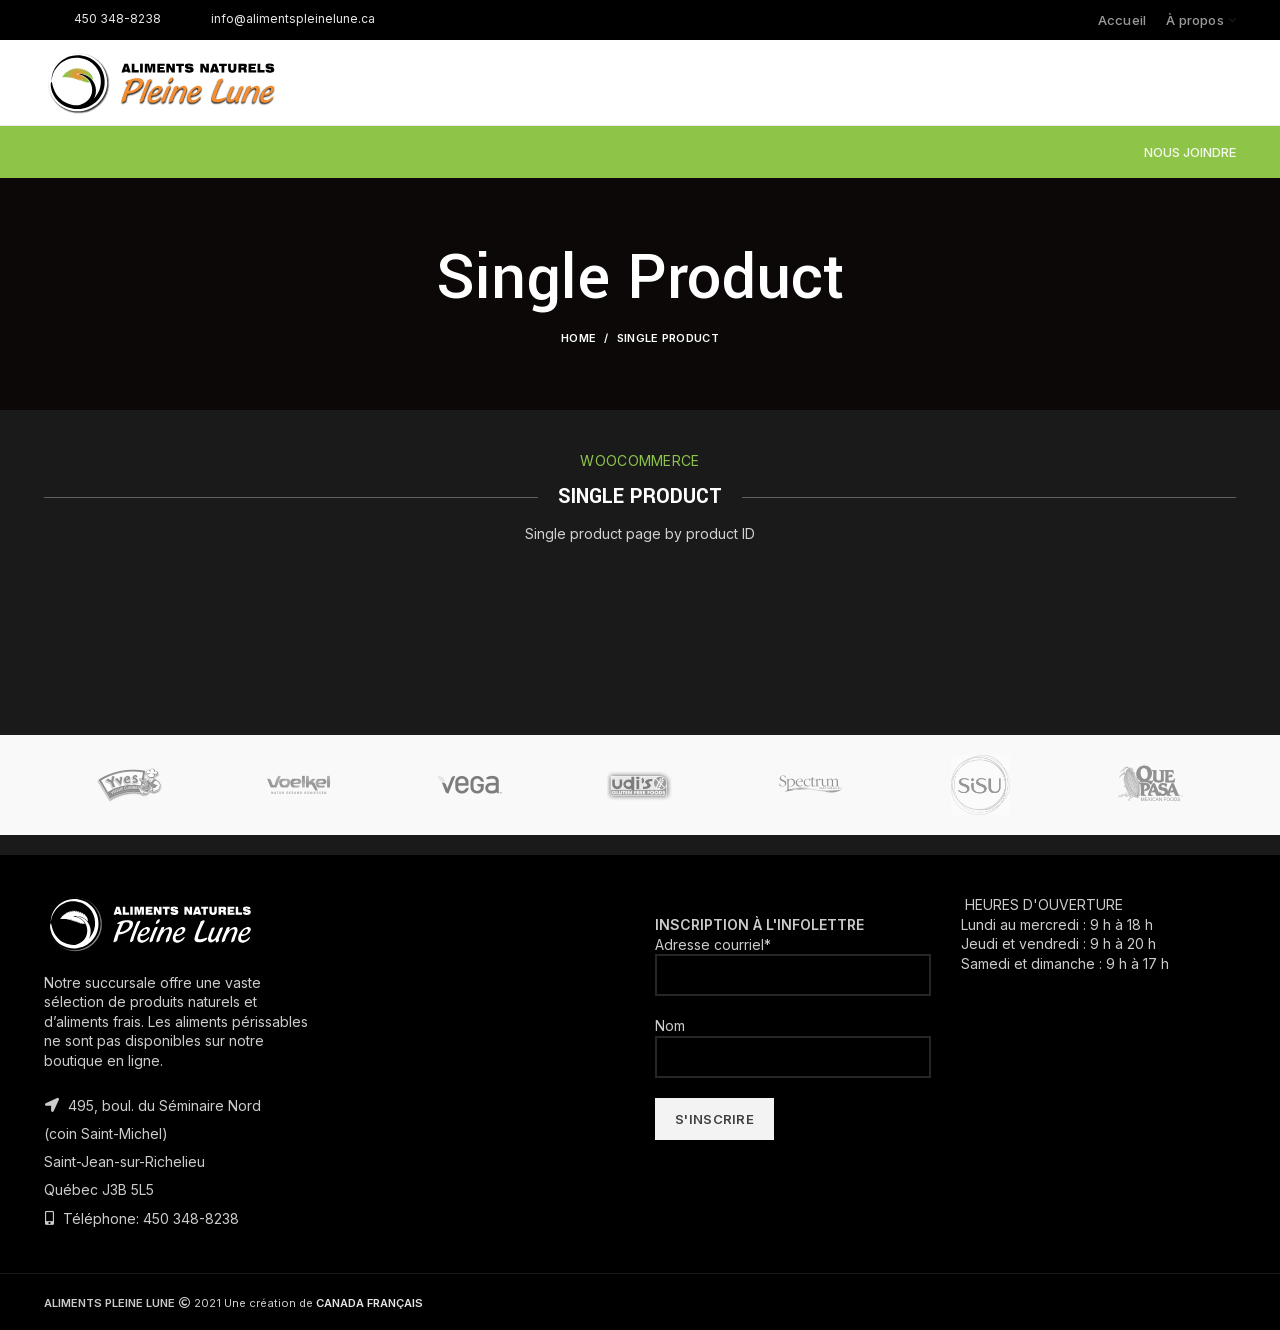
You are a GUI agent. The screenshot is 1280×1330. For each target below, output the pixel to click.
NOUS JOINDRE (1190, 152)
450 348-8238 (102, 18)
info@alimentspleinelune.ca (278, 18)
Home (578, 338)
